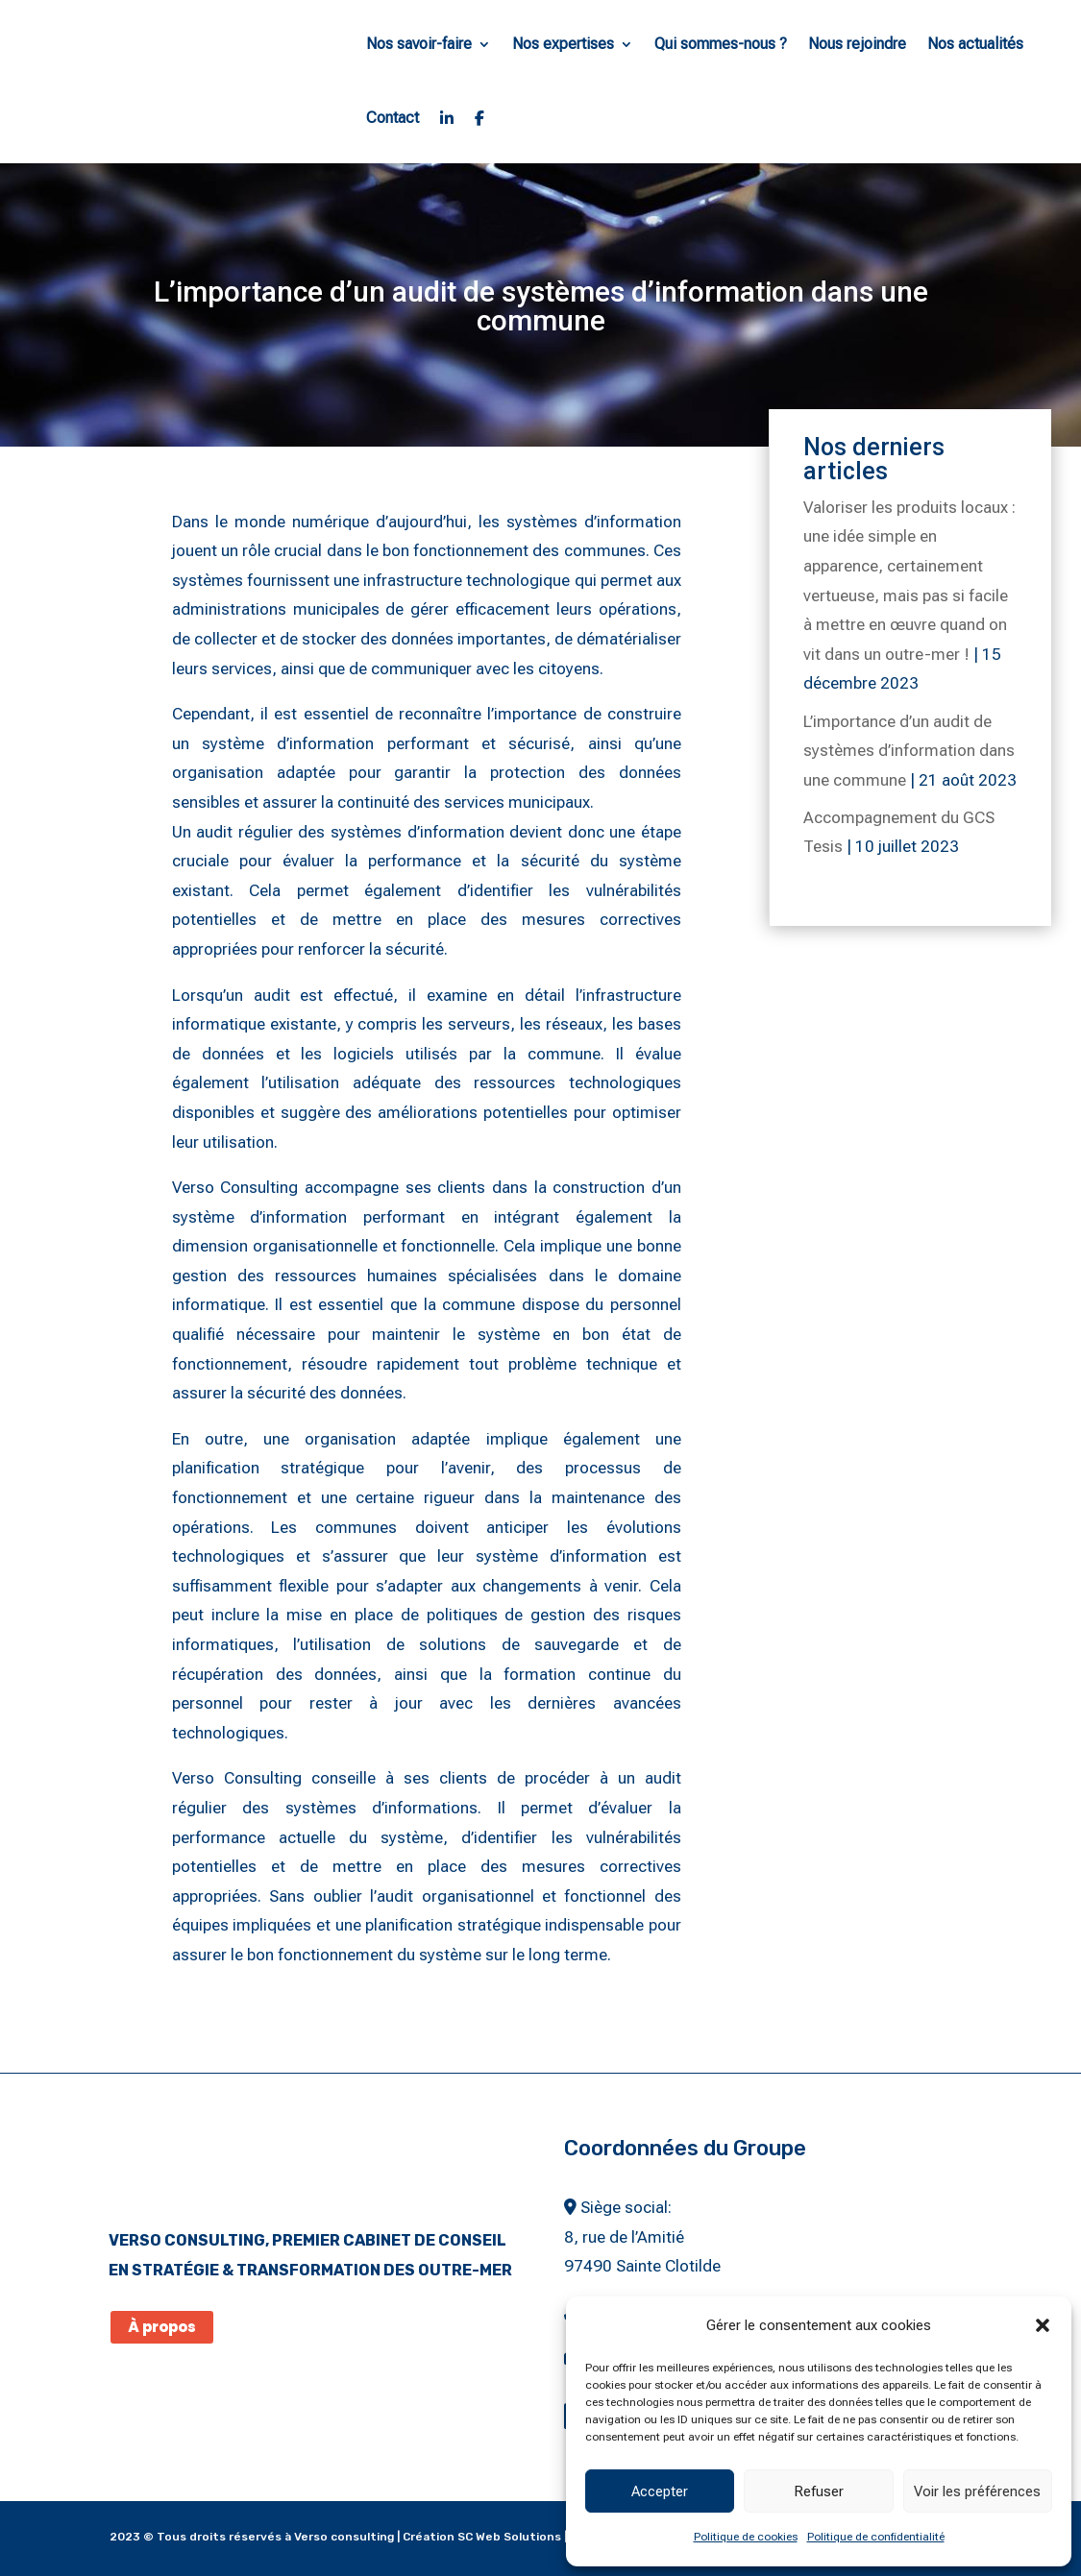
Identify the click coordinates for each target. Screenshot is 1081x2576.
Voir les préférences (977, 2491)
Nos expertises (563, 44)
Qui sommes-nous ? (720, 44)
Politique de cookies (746, 2536)
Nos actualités (975, 44)
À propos (162, 2327)
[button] (1042, 2325)
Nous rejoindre (857, 44)
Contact (392, 118)
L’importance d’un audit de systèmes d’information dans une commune (909, 751)
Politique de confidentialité (876, 2536)
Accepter (659, 2491)
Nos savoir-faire (419, 44)
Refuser (819, 2491)
